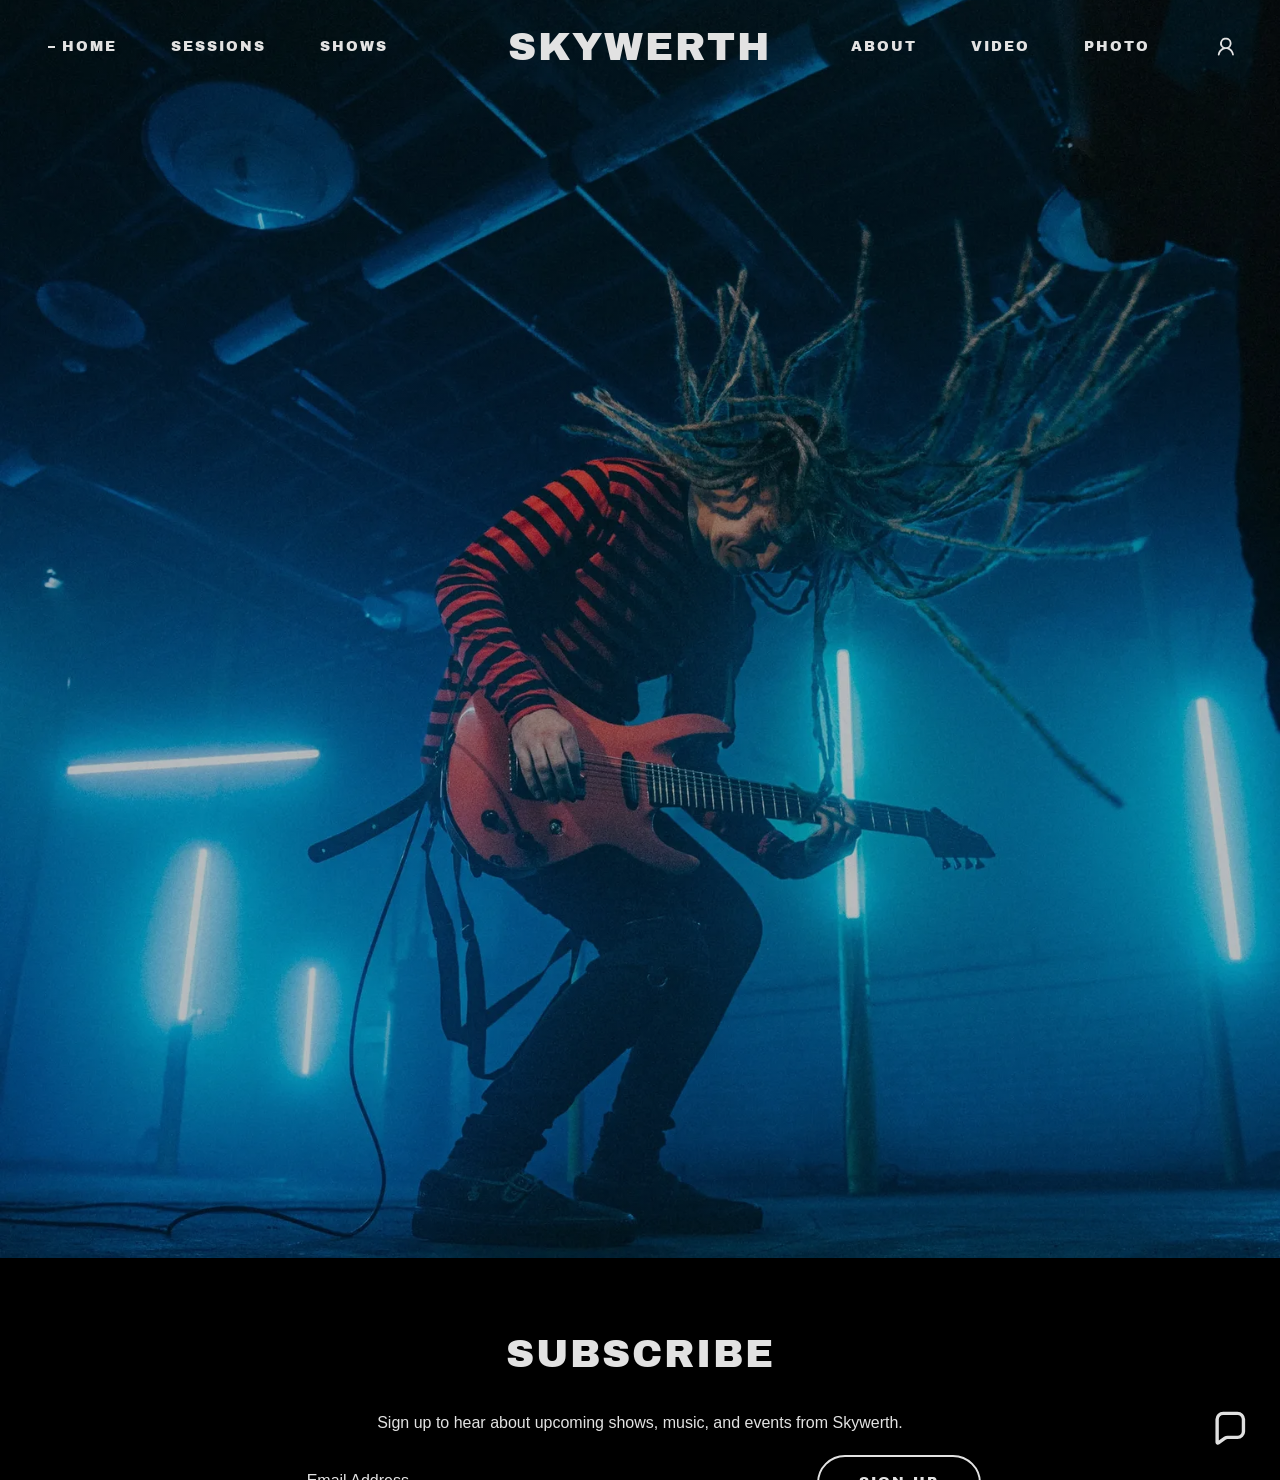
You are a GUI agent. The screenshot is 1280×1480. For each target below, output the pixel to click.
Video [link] (1000, 46)
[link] (640, 54)
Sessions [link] (218, 46)
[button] (1226, 47)
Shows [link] (354, 46)
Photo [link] (1117, 46)
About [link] (884, 46)
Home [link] (89, 46)
